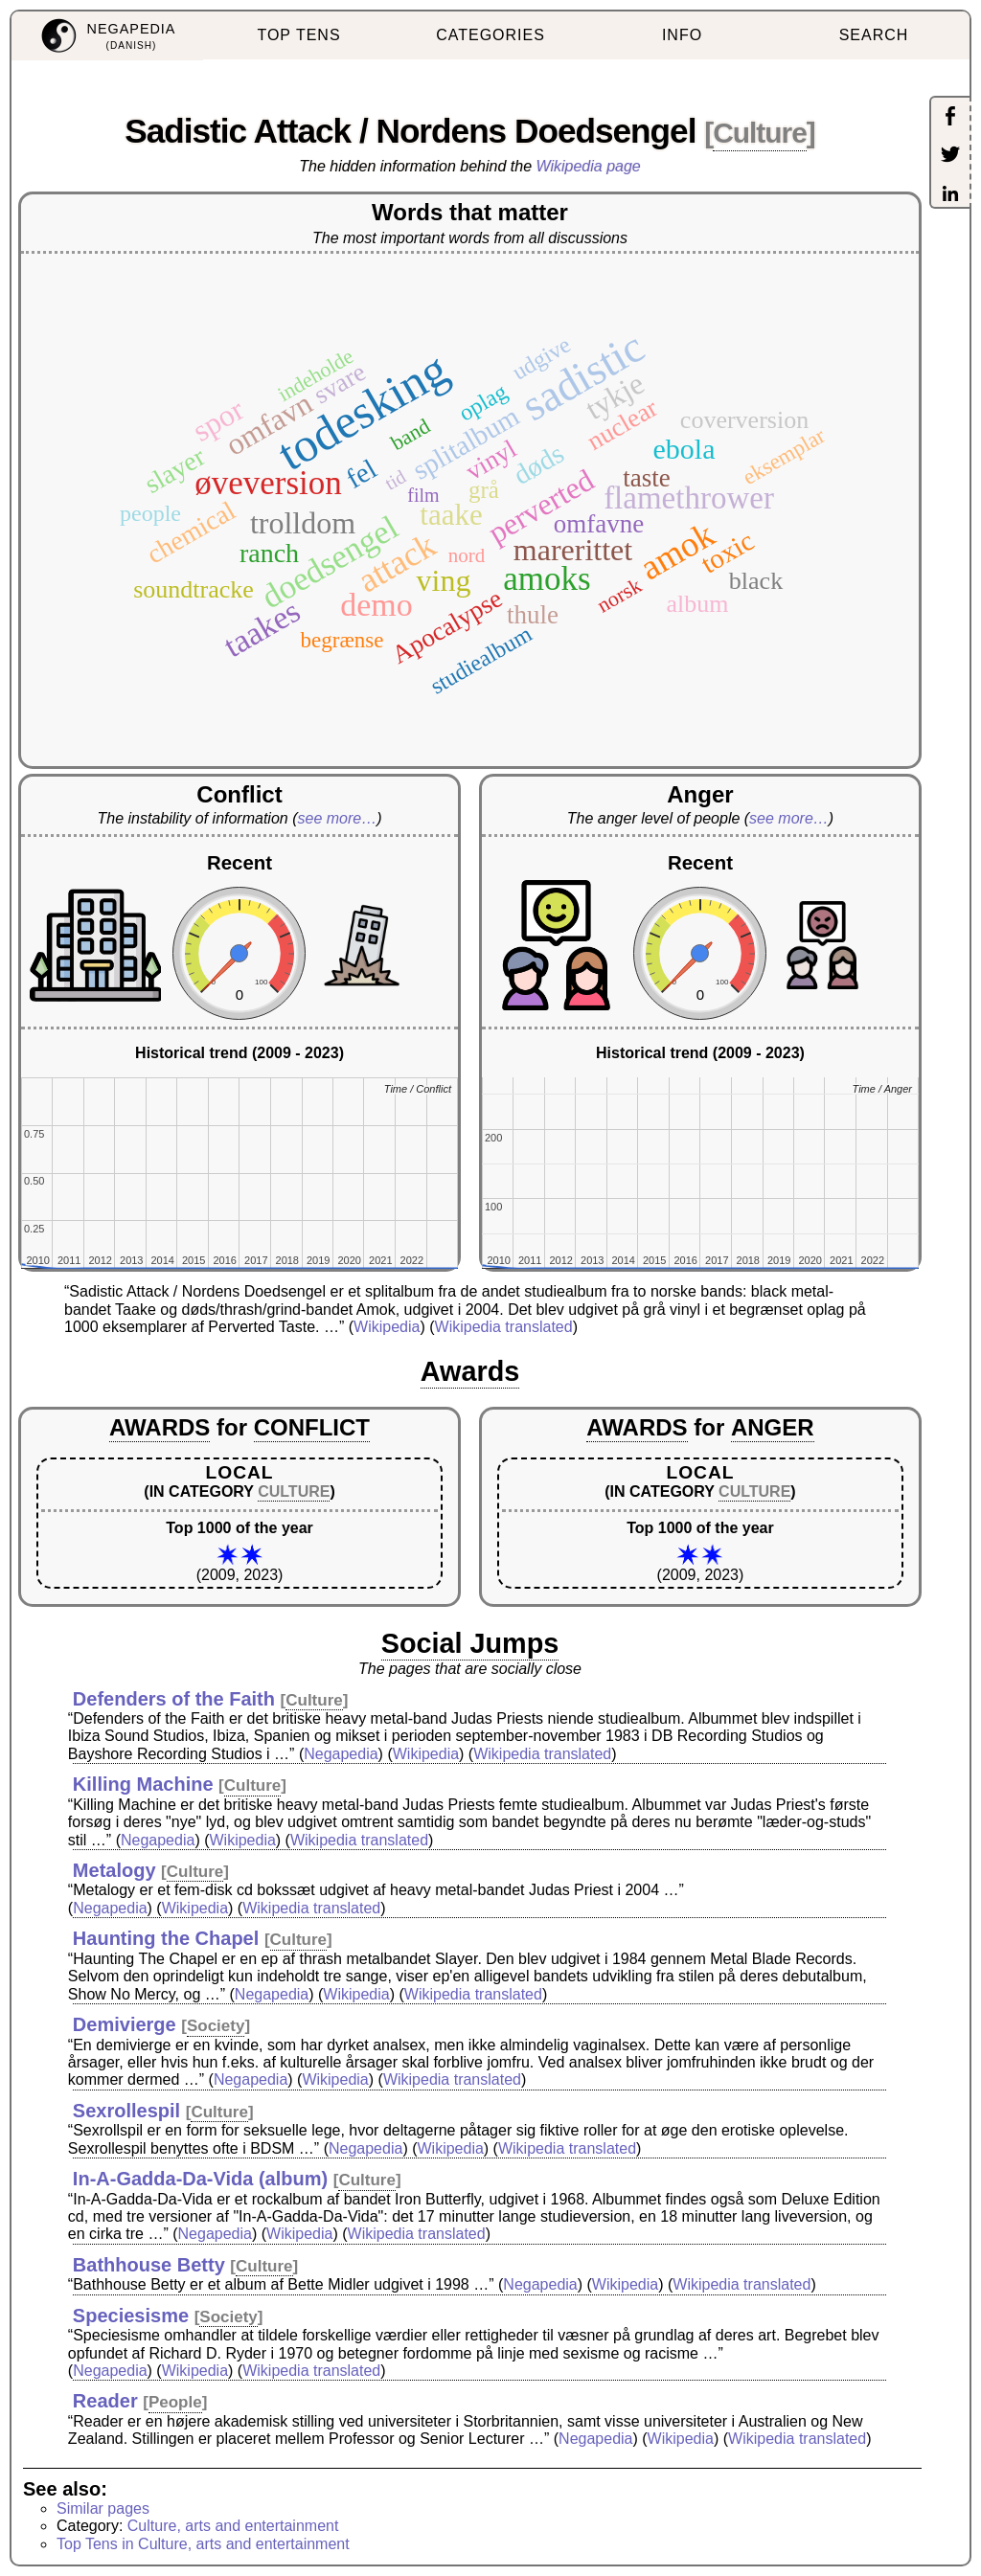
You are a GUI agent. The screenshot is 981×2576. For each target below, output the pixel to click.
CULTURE (294, 1491)
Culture (760, 132)
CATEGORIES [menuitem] (490, 35)
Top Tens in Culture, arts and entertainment (203, 2544)
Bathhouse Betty (149, 2264)
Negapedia (340, 1754)
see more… (337, 818)
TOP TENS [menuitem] (298, 35)
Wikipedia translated (504, 1327)
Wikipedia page (588, 166)
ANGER (772, 1427)
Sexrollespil (126, 2110)
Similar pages (103, 2508)
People (175, 2402)
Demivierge (124, 2024)
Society (215, 2026)
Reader (105, 2400)
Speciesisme (131, 2315)
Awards (470, 1371)
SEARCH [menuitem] (874, 35)
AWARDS (159, 1427)
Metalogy (114, 1870)
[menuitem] (107, 35)
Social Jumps (470, 1643)
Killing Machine (143, 1784)
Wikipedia (387, 1327)
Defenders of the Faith (174, 1698)
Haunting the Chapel (166, 1938)
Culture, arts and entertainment (233, 2526)
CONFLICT (312, 1427)
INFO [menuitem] (682, 35)
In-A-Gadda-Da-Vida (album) (200, 2178)
